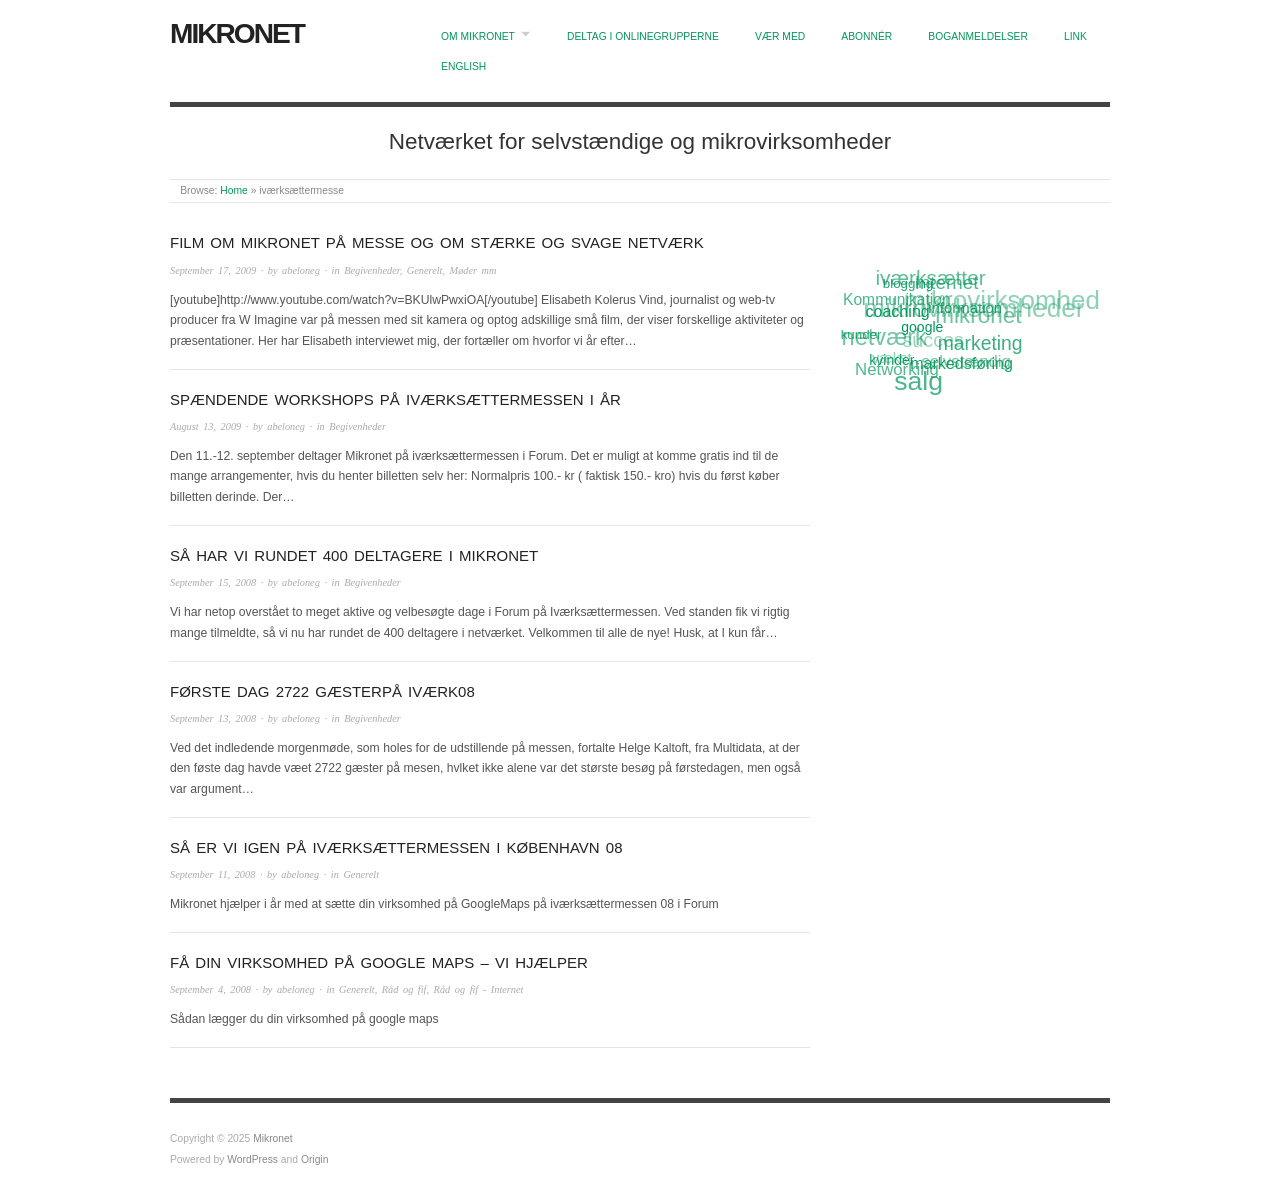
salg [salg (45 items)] (918, 381)
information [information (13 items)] (965, 307)
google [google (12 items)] (922, 327)
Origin (314, 1159)
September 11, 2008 (212, 874)
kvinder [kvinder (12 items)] (892, 360)
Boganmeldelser (978, 36)
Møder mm (473, 270)
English (463, 66)
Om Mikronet (478, 36)
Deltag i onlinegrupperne (643, 36)
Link (1075, 36)
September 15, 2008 (213, 582)
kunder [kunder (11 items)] (861, 334)
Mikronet (237, 33)
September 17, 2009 (213, 270)
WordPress (252, 1159)
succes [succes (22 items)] (933, 340)
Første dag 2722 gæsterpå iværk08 (322, 691)
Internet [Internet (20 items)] (946, 282)
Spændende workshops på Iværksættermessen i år (395, 399)
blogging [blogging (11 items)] (908, 282)
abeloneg (301, 270)
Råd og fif (404, 989)
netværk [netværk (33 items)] (883, 338)
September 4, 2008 (210, 989)
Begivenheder (371, 270)
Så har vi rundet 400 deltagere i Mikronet (354, 555)
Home (233, 190)
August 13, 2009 (205, 426)
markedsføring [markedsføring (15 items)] (961, 363)
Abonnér (866, 36)
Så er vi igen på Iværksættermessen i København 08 (396, 847)
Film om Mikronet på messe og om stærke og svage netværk (437, 242)
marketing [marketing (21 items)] (980, 343)
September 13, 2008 (213, 718)
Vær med (780, 36)
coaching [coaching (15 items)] (898, 311)
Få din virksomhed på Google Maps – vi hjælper (379, 962)
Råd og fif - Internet (479, 989)
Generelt (425, 270)
